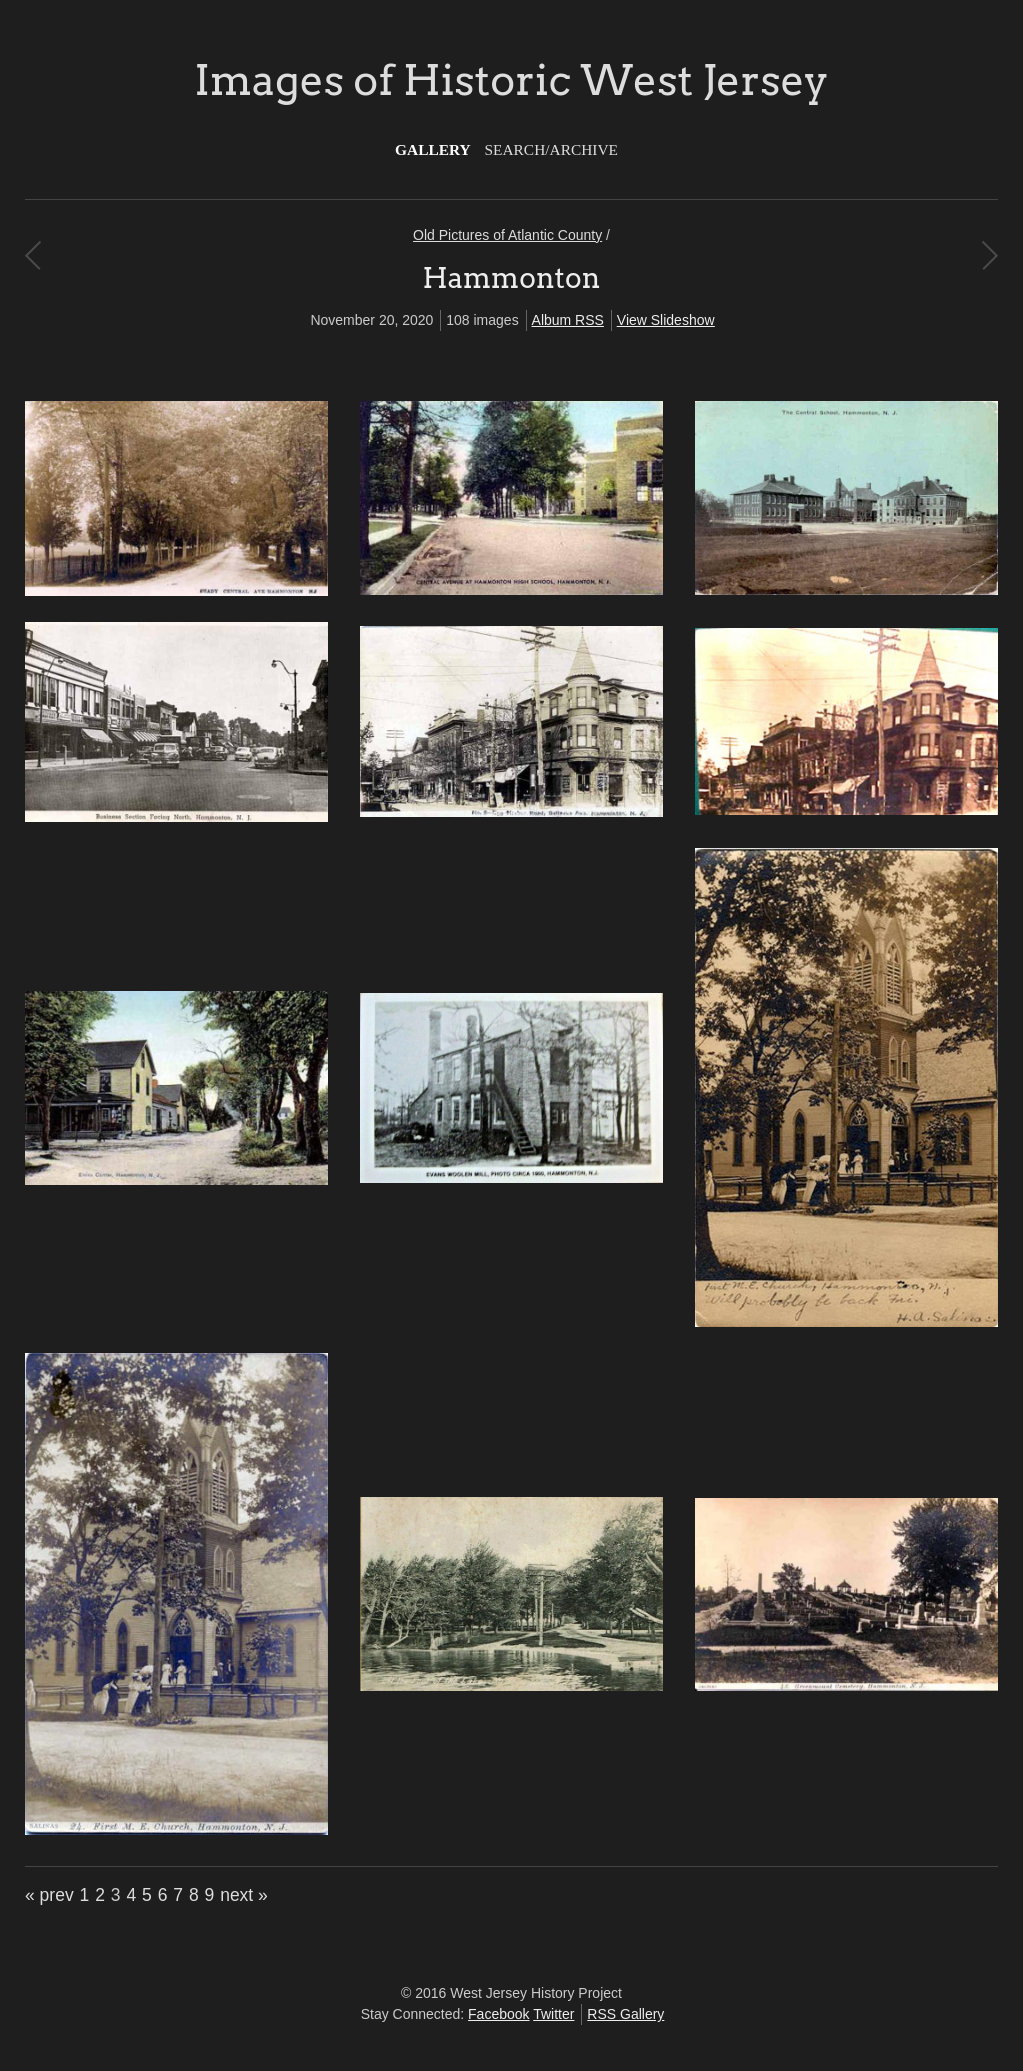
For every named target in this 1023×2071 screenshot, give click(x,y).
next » (244, 1895)
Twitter (553, 2014)
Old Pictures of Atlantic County (507, 235)
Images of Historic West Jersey (511, 80)
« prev (49, 1895)
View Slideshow (666, 320)
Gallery (433, 149)
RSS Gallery (625, 2014)
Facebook (498, 2014)
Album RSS (568, 320)
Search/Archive (551, 149)
